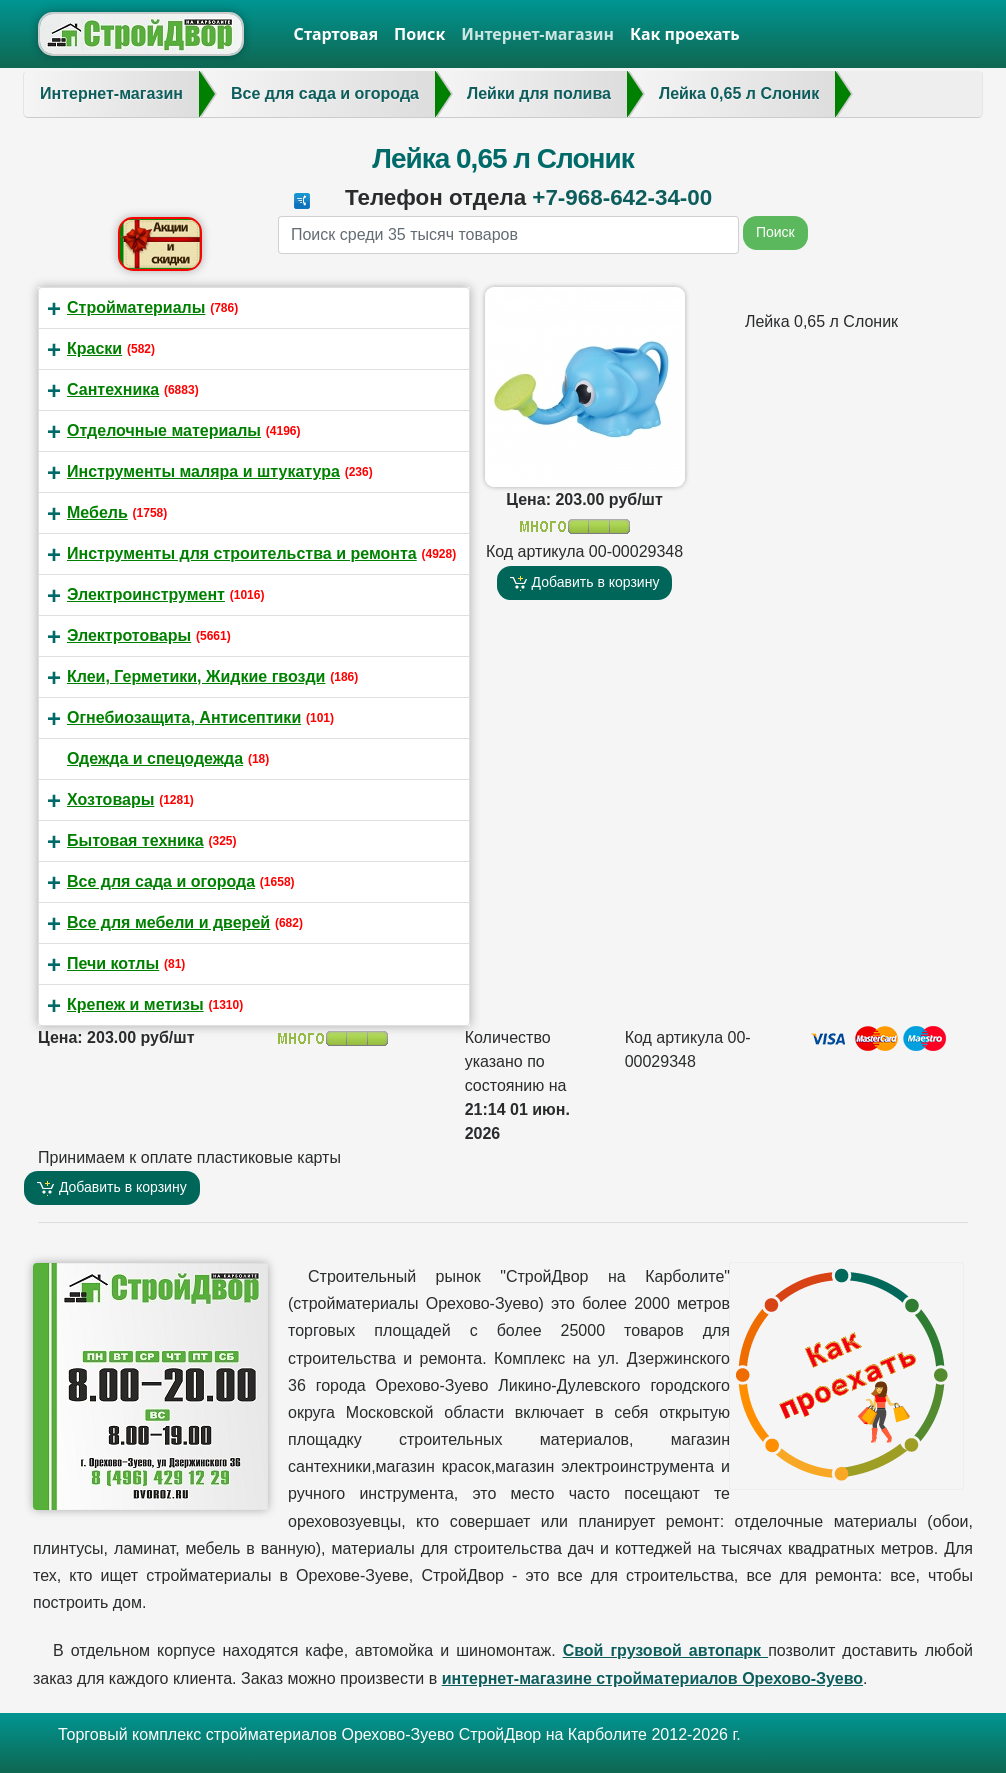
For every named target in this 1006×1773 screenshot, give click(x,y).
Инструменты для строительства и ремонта (242, 553)
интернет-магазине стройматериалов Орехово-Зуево (652, 1678)
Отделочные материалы (164, 430)
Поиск (419, 34)
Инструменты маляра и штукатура (203, 471)
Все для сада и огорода (161, 881)
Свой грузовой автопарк (666, 1650)
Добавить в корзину (585, 582)
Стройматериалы (136, 307)
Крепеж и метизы (135, 1004)
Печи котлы (113, 963)
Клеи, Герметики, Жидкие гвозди (196, 676)
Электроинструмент (146, 594)
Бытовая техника (135, 840)
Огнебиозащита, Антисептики (184, 717)
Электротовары (129, 635)
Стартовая (336, 34)
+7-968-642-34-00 (622, 197)
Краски (94, 348)
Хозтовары (110, 799)
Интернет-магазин (537, 34)
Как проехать (685, 34)
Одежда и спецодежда (155, 758)
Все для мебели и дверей (168, 922)
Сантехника (113, 389)
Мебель (97, 512)
